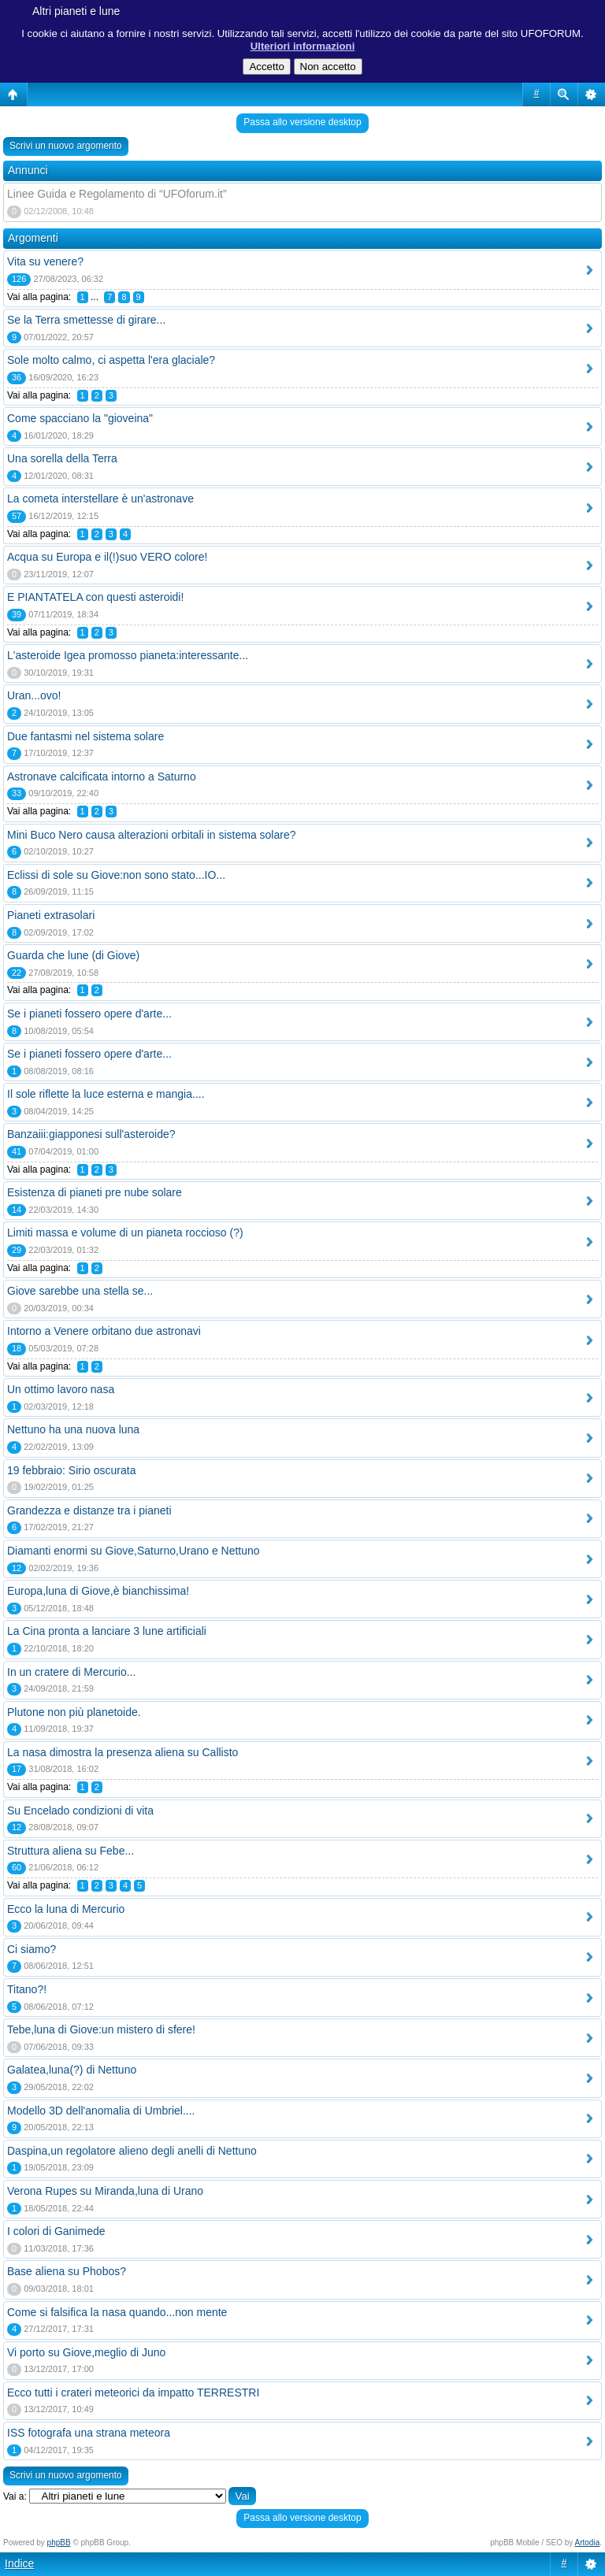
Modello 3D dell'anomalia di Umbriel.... (101, 2110)
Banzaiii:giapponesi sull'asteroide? (91, 1134)
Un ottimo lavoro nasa (60, 1389)
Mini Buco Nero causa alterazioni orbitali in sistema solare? (151, 834)
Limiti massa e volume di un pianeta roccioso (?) (125, 1232)
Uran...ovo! (34, 695)
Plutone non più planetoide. (74, 1712)
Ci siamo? (31, 1949)
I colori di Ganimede (56, 2231)
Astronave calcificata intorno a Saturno (101, 776)
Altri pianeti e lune (76, 11)
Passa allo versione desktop (302, 122)
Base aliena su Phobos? (66, 2271)
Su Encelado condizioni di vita (80, 1810)
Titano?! (26, 1989)
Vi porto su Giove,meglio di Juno (86, 2352)
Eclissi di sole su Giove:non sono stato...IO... (116, 875)
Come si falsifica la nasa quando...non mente (117, 2312)
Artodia (587, 2542)
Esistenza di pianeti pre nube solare (94, 1192)
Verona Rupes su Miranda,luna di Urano (105, 2191)
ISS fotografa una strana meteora (88, 2432)
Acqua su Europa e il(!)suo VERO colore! (107, 556)
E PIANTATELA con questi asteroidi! (95, 597)
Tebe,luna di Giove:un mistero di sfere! (101, 2029)
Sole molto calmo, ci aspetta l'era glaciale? (111, 360)
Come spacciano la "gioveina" (80, 418)
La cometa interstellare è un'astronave (100, 498)
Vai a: (15, 2496)
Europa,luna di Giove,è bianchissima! (98, 1591)
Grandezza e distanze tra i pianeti (89, 1510)
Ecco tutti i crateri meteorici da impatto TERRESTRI (133, 2392)
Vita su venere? (45, 261)
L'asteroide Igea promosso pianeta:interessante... (127, 655)
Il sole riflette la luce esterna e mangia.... (106, 1094)
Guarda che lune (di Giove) (73, 955)
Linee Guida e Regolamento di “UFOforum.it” (117, 193)
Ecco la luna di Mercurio (65, 1909)
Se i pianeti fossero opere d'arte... (89, 1013)
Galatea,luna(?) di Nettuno (71, 2069)
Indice (19, 2563)
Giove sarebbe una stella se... (80, 1290)
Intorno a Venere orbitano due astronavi (104, 1331)
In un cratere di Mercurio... (71, 1672)
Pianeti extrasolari (51, 915)
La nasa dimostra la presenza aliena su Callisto (122, 1752)
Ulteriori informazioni (303, 46)
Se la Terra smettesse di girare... (86, 319)
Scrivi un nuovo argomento (65, 145)
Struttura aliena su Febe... (70, 1850)
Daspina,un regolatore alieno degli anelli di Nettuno (132, 2150)
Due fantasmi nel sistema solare (85, 736)
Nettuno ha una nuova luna (73, 1429)
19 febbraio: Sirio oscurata (71, 1470)
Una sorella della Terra (62, 458)
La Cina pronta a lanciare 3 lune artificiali (106, 1631)
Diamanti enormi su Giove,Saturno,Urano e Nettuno (133, 1550)
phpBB (59, 2542)
